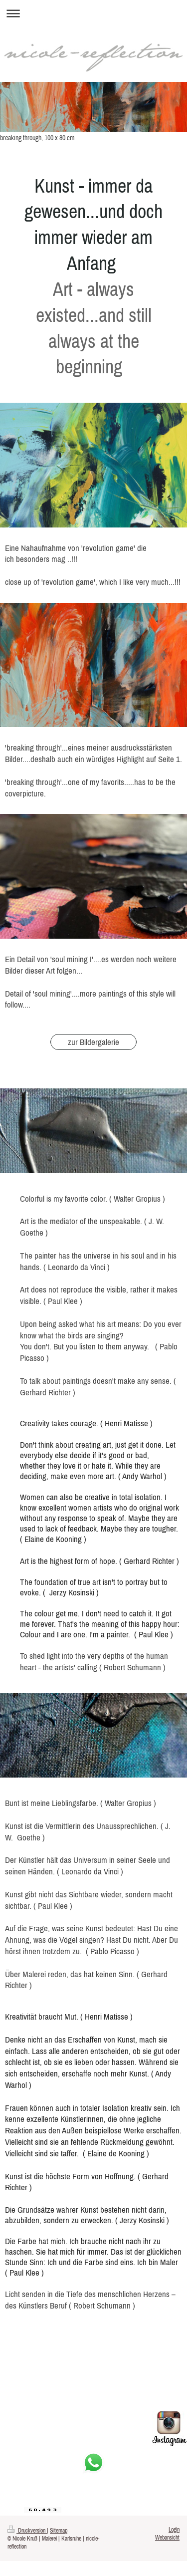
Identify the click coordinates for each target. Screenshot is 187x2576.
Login (174, 2529)
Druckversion (27, 2530)
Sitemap (58, 2530)
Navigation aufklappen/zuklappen (93, 13)
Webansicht (167, 2537)
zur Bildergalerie (93, 1042)
